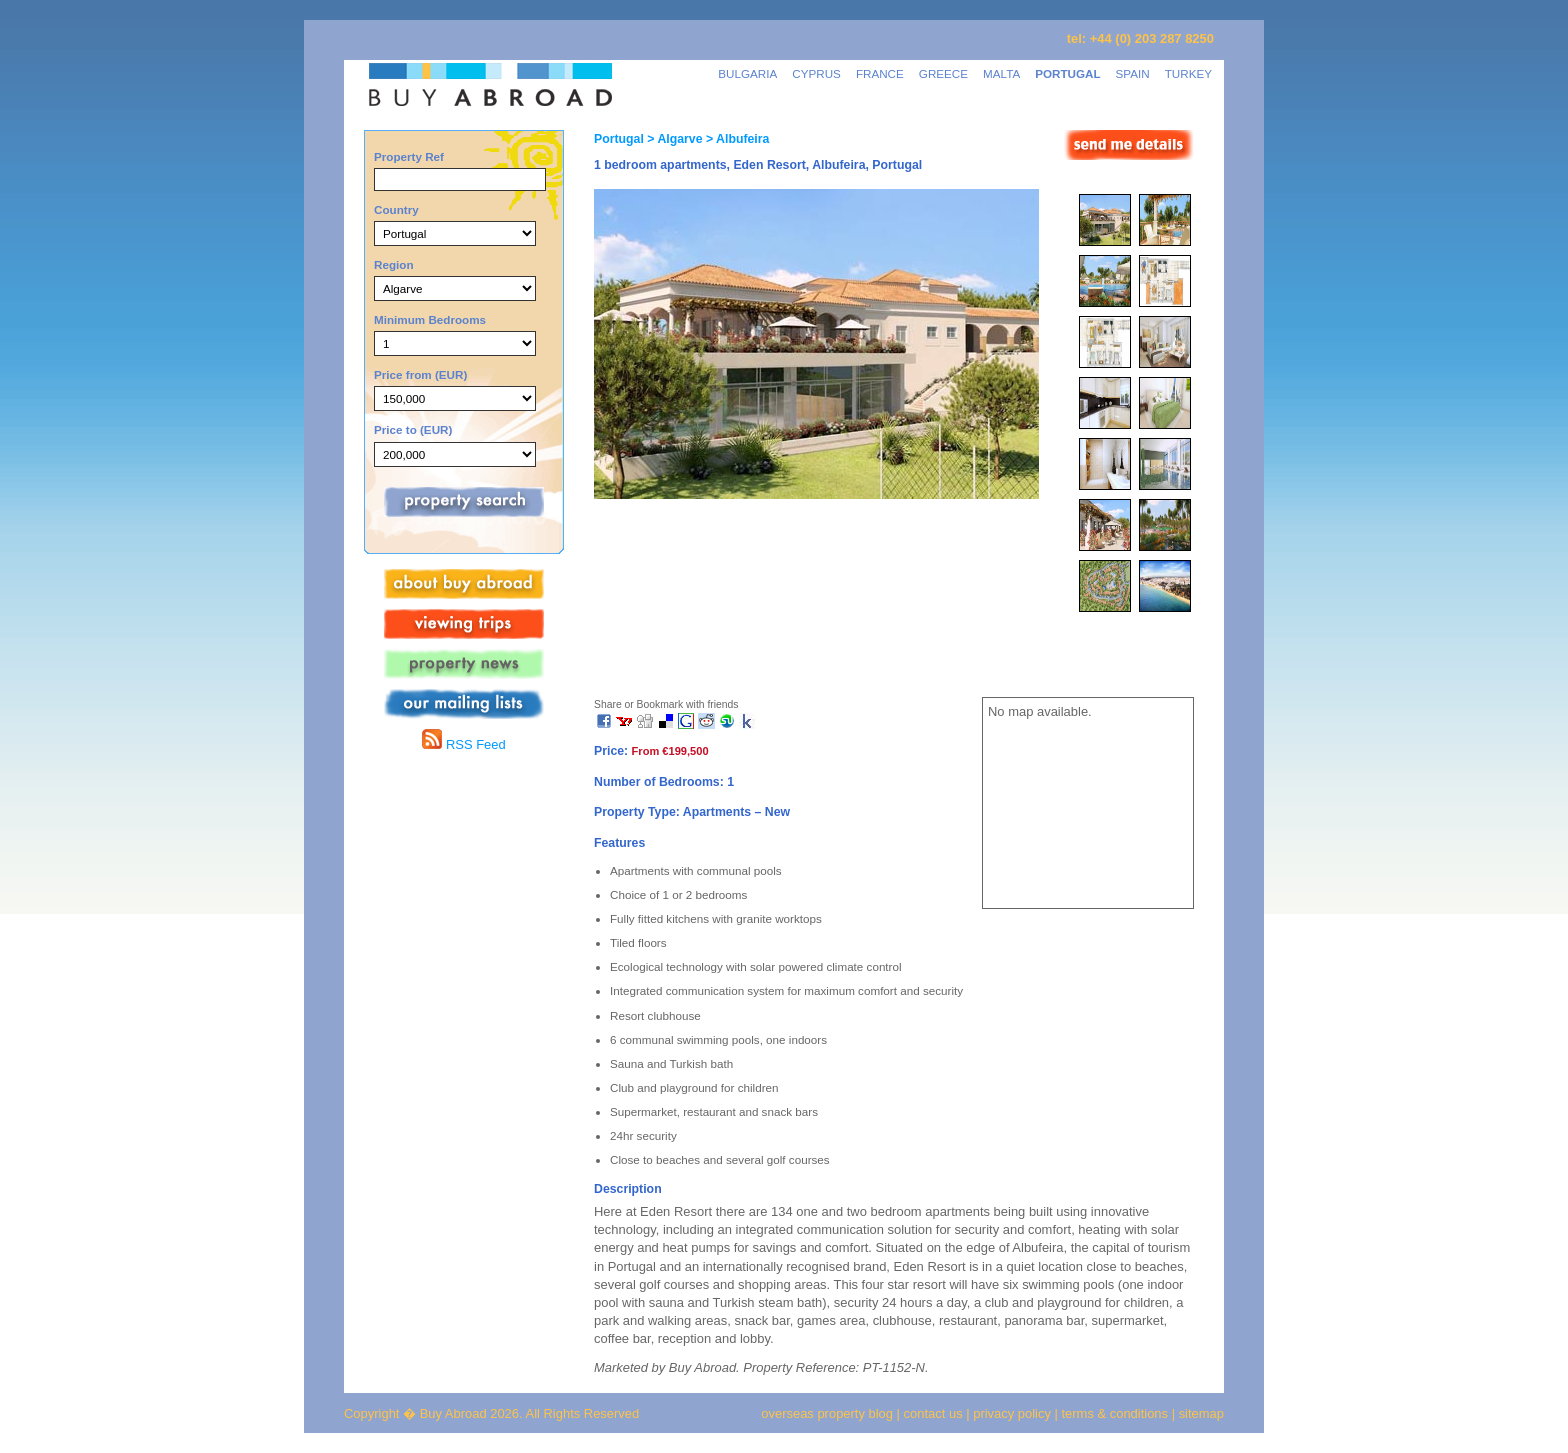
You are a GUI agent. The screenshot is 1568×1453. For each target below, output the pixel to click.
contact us (933, 1413)
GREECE (943, 73)
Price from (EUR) (420, 374)
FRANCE (880, 73)
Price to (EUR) (413, 429)
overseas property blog (827, 1413)
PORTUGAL (1067, 73)
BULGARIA (747, 73)
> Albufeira (736, 139)
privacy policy (1012, 1413)
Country (396, 209)
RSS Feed (463, 744)
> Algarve (673, 139)
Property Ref (409, 156)
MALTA (1001, 73)
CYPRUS (816, 73)
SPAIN (1133, 73)
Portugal (619, 139)
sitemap (1199, 1413)
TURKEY (1188, 73)
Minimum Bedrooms (430, 319)
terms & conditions (1117, 1413)
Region (394, 264)
